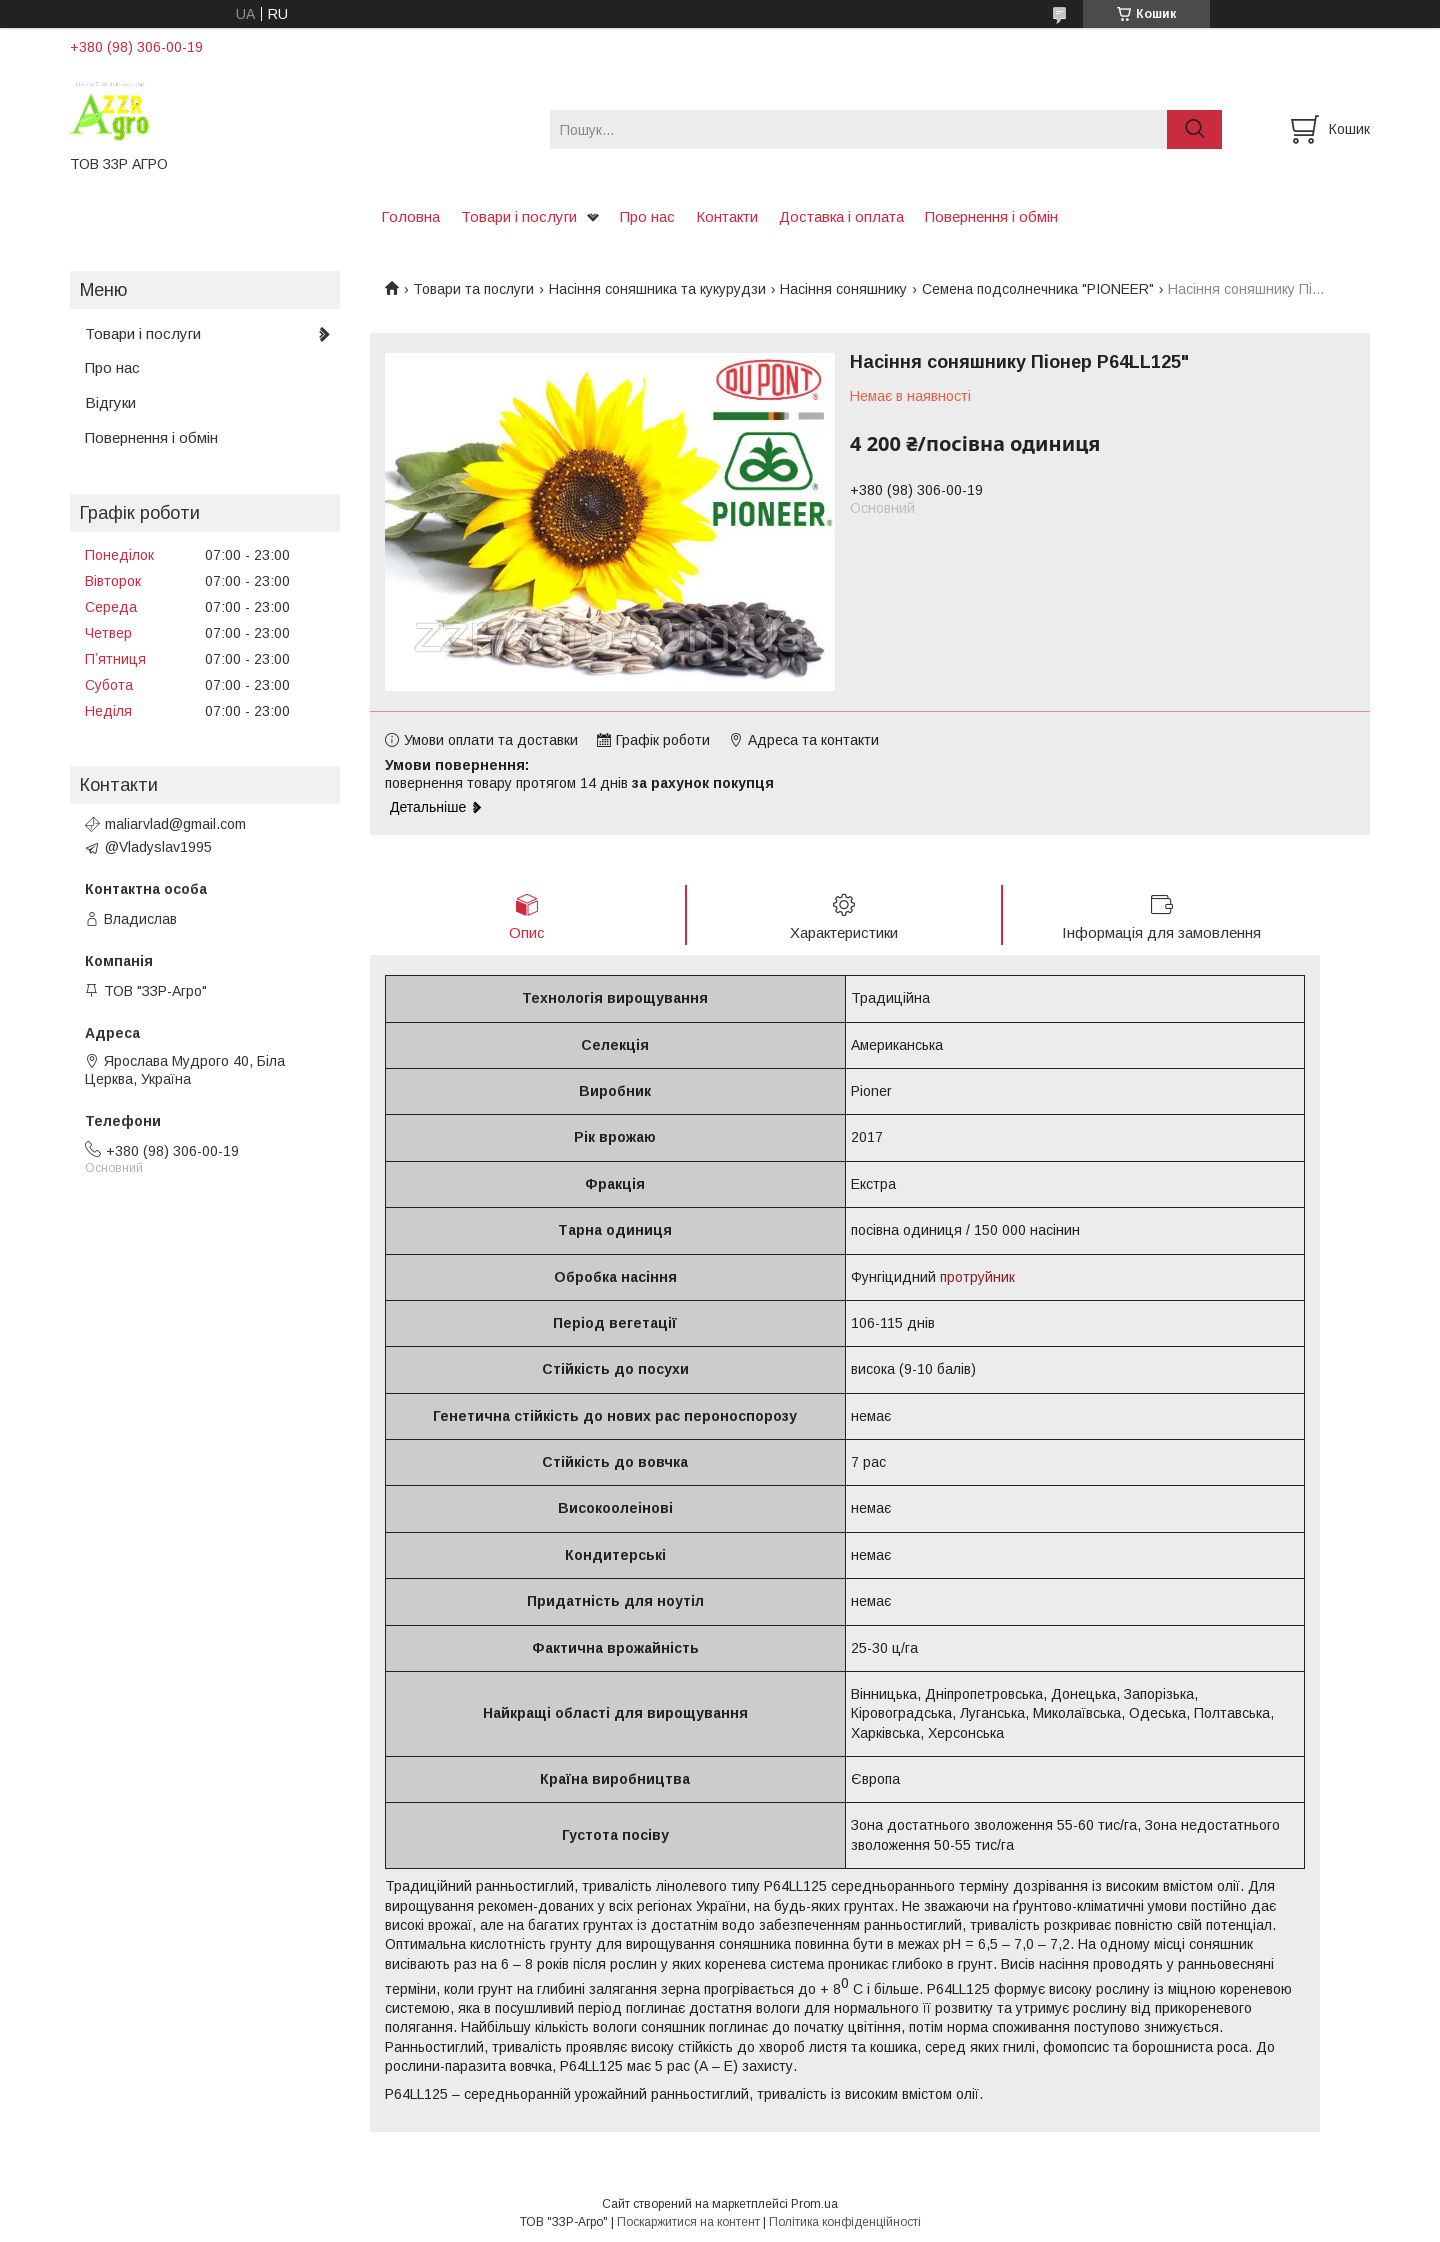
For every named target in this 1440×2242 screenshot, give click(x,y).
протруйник (977, 1277)
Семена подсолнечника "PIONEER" (1038, 289)
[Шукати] (1194, 129)
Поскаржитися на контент (688, 2223)
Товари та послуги (473, 289)
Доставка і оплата (841, 216)
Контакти (727, 216)
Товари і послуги (519, 216)
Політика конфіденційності (845, 2223)
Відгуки (110, 402)
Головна (410, 216)
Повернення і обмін (991, 216)
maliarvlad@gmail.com (175, 824)
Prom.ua (814, 2205)
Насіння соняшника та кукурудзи (657, 289)
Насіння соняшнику (843, 289)
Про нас (647, 216)
